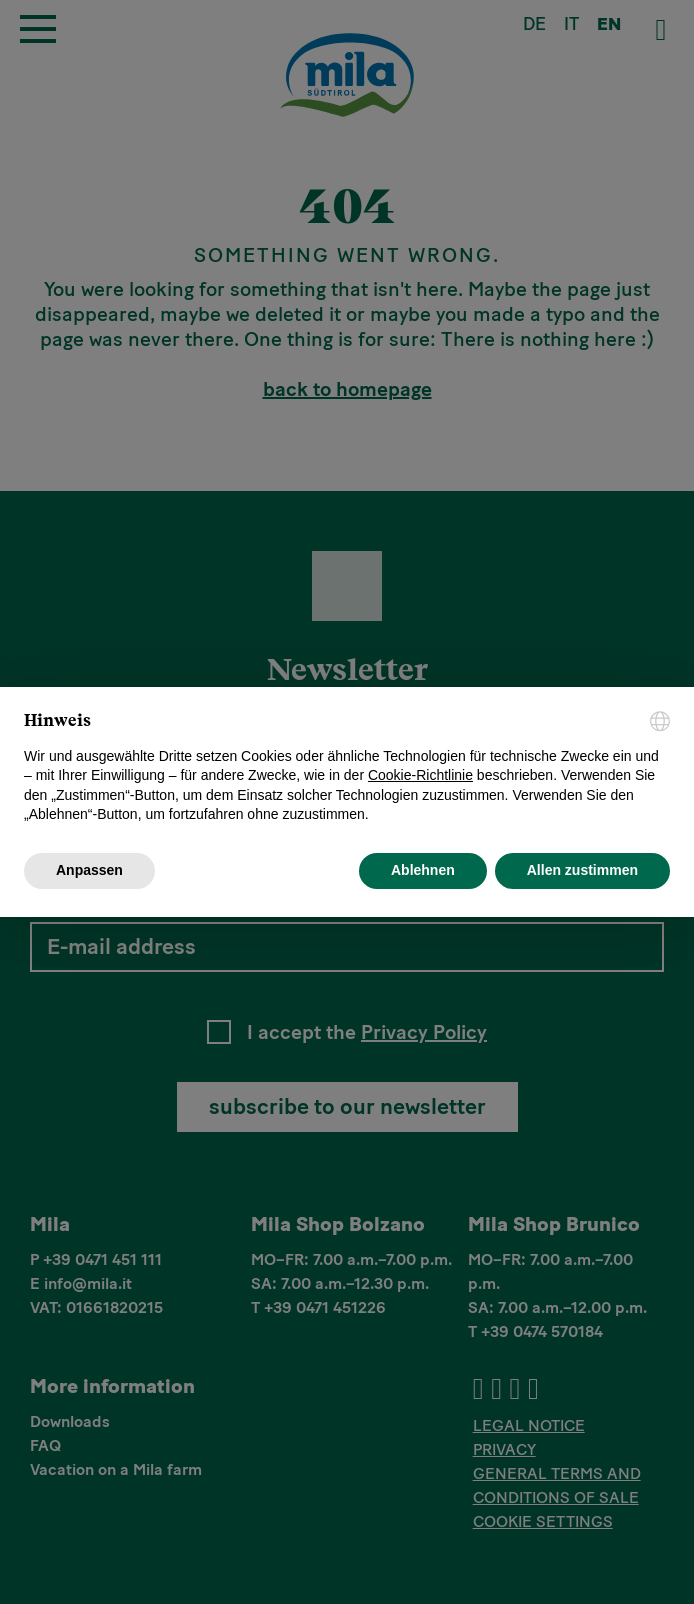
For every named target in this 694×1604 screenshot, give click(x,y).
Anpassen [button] (89, 870)
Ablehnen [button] (423, 870)
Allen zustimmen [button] (582, 870)
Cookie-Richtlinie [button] (420, 775)
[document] (347, 768)
